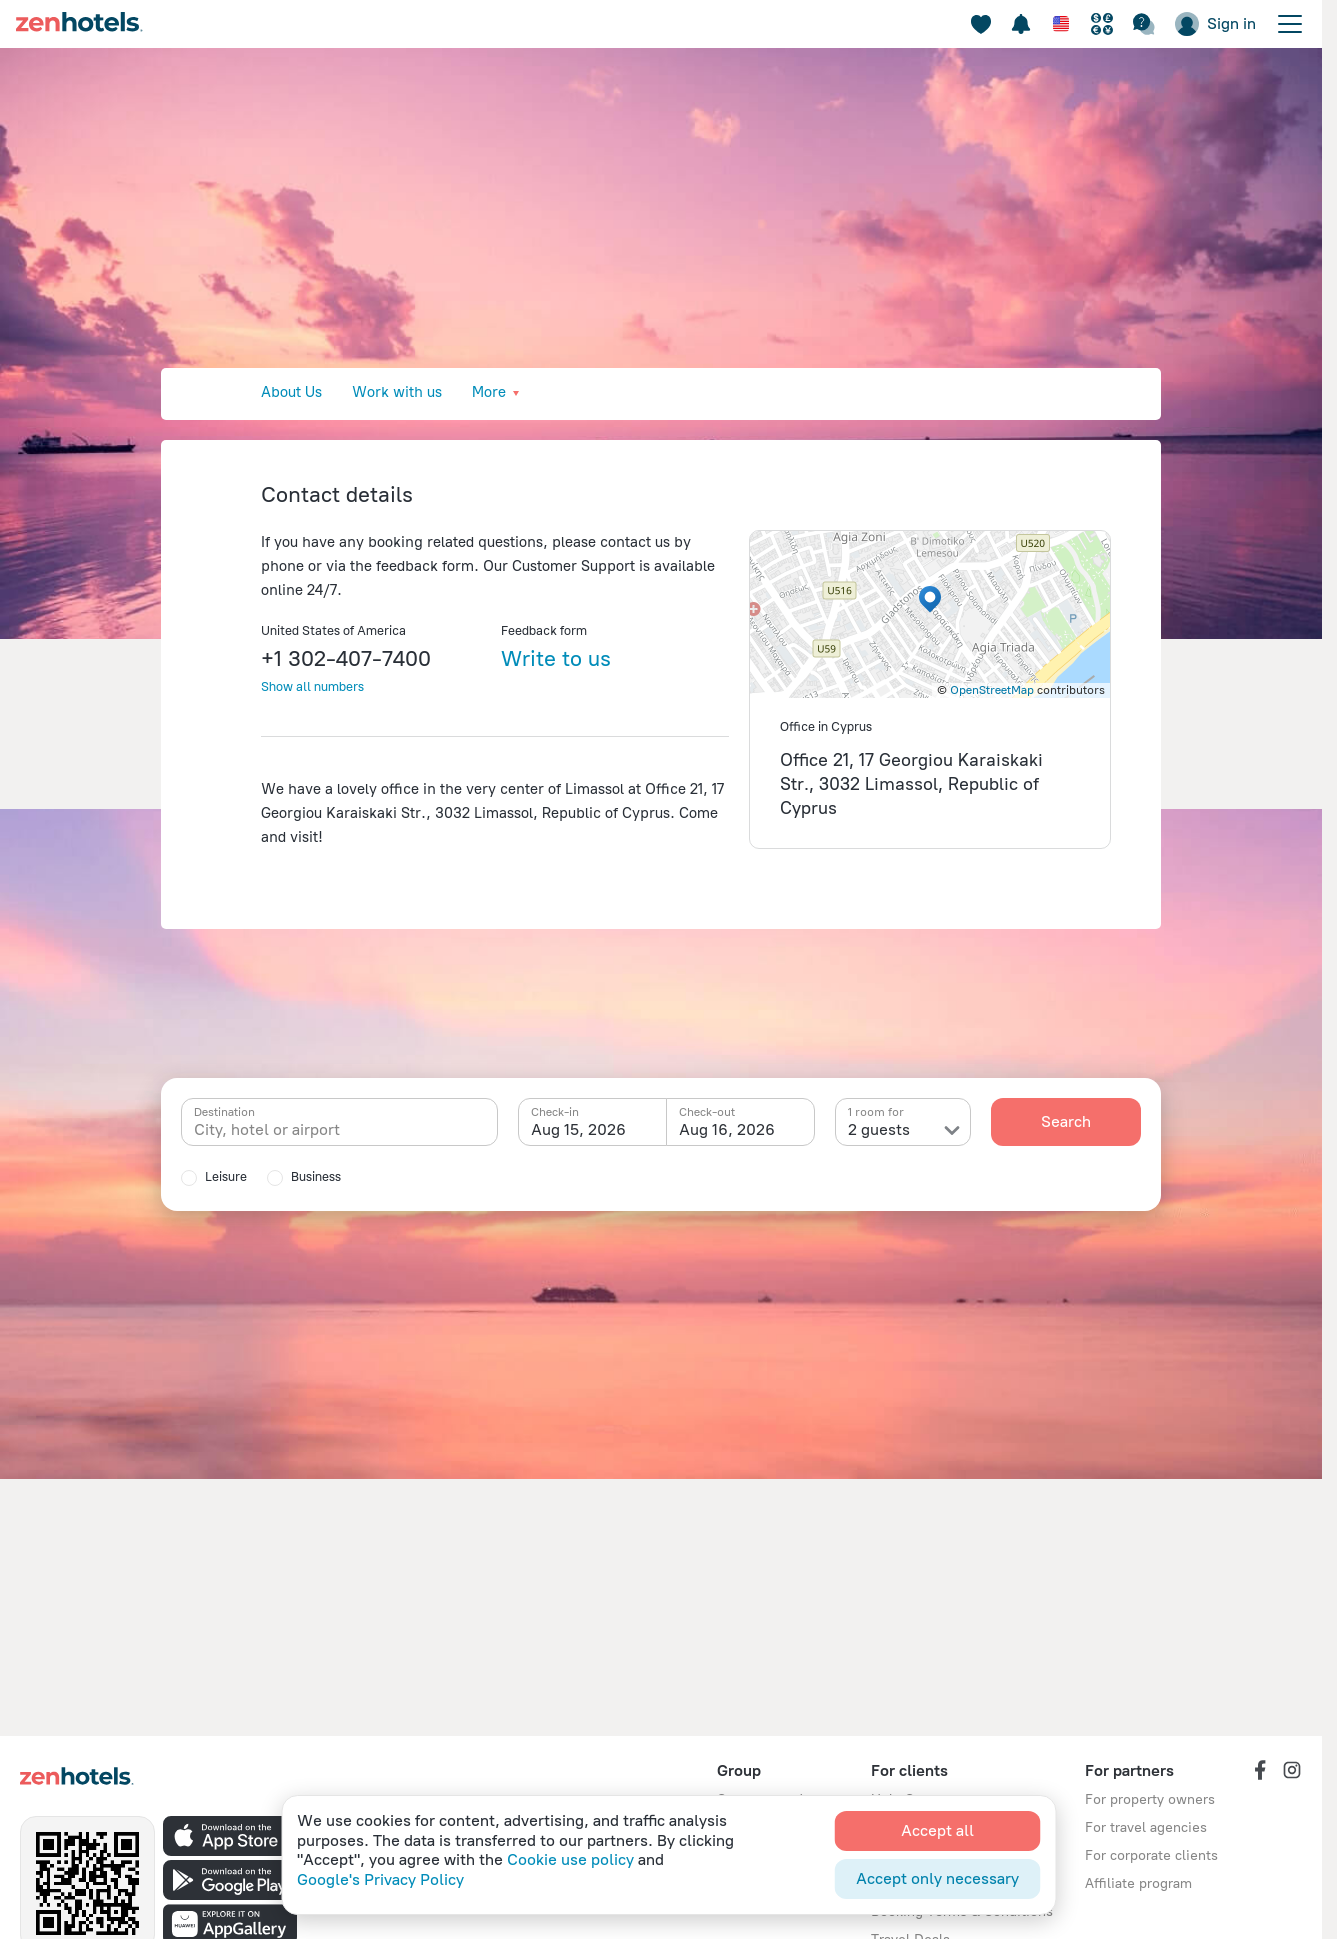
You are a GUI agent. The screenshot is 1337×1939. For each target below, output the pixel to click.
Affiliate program (1138, 1883)
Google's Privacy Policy (380, 1879)
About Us (291, 392)
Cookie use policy (570, 1859)
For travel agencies (1146, 1827)
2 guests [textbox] (879, 1129)
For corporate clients (1151, 1855)
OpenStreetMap (992, 690)
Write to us (556, 658)
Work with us (397, 392)
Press (580, 392)
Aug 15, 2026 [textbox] (578, 1129)
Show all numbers (312, 686)
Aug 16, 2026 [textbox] (727, 1129)
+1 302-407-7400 (346, 658)
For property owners (1150, 1799)
